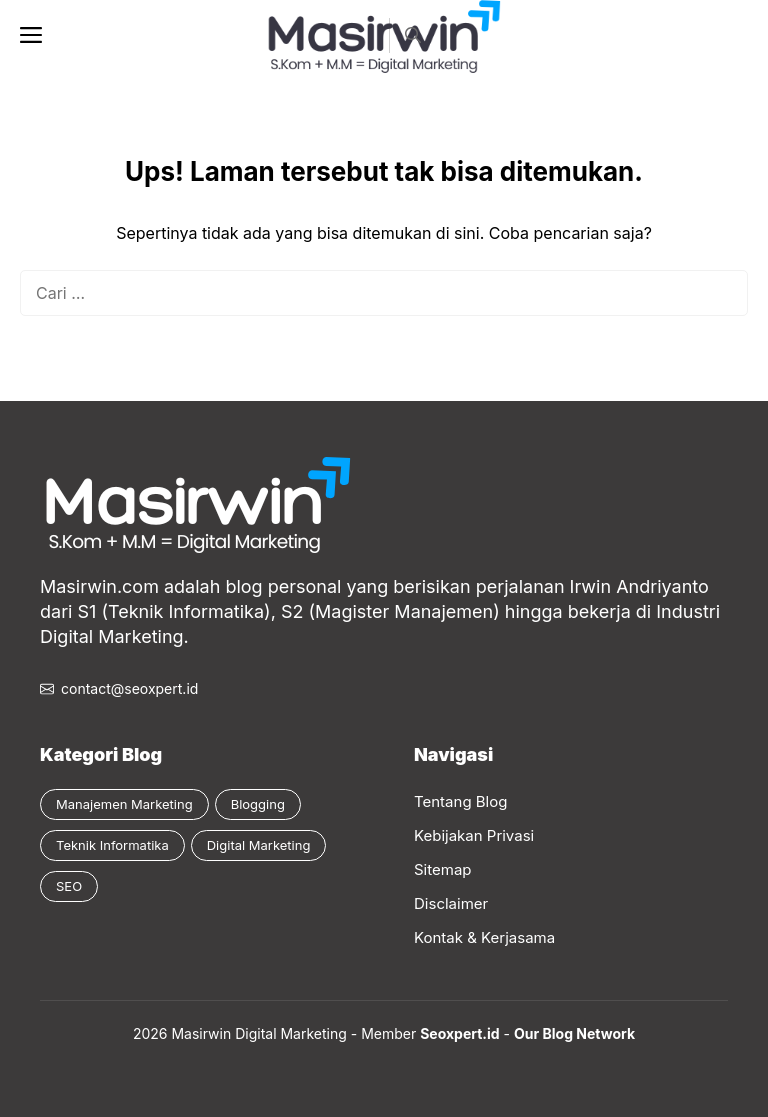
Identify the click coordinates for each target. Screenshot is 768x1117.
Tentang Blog (460, 801)
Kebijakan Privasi (474, 835)
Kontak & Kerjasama (484, 937)
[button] (413, 35)
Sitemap (443, 869)
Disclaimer (451, 903)
